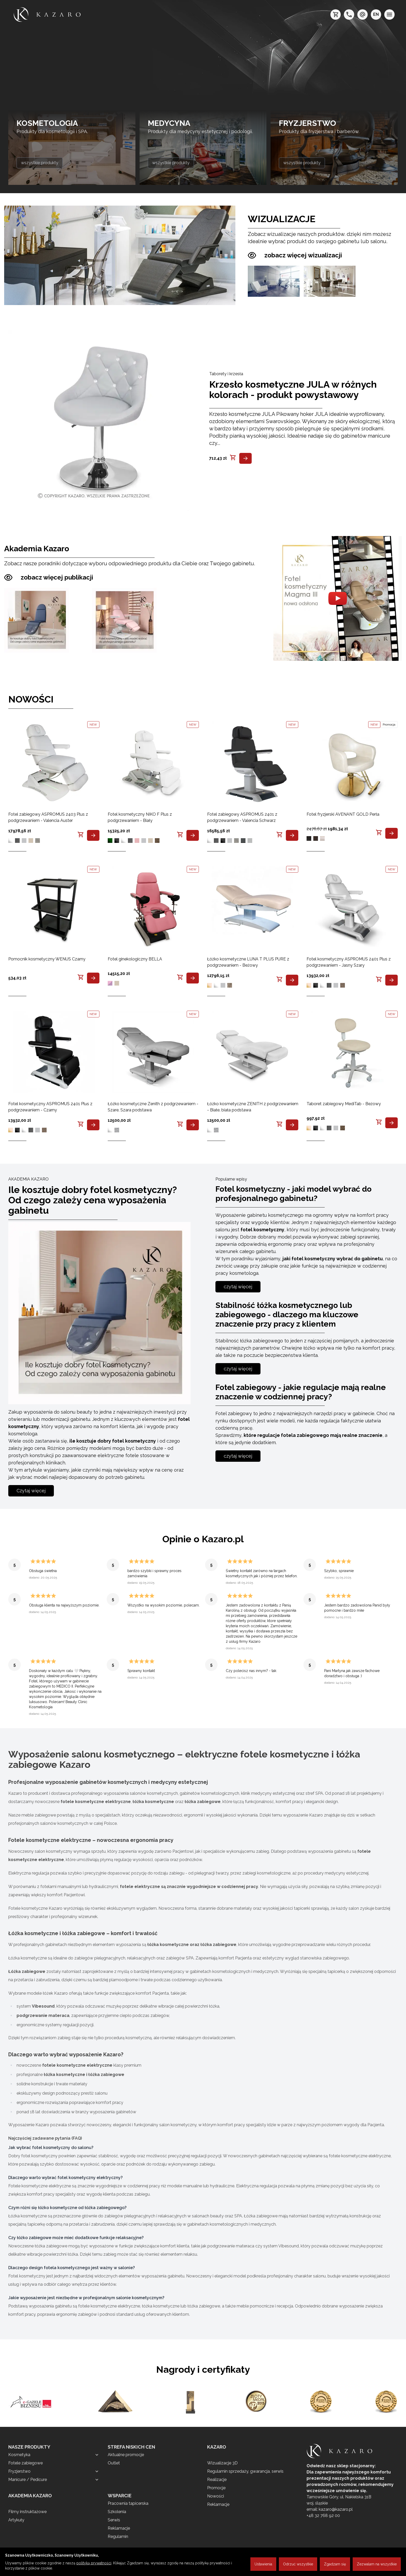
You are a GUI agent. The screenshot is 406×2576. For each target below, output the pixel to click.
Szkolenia (117, 2511)
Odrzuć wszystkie (298, 2564)
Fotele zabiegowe (25, 2463)
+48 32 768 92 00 (323, 2515)
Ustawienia (263, 2564)
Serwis (114, 2519)
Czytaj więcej (31, 1490)
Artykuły (16, 2519)
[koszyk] (335, 14)
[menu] (389, 14)
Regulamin (118, 2536)
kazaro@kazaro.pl (336, 2509)
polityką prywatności (93, 2563)
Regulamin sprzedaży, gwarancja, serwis (245, 2471)
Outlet (114, 2463)
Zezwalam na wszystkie (377, 2564)
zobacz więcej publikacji (48, 577)
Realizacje (217, 2479)
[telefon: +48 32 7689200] (349, 14)
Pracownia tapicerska (128, 2503)
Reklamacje (119, 2528)
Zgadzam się (335, 2564)
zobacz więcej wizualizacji (295, 255)
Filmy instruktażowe (27, 2511)
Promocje (216, 2487)
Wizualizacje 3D (222, 2463)
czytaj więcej (238, 1286)
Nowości (215, 2496)
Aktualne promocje (126, 2454)
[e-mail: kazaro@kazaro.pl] (362, 14)
